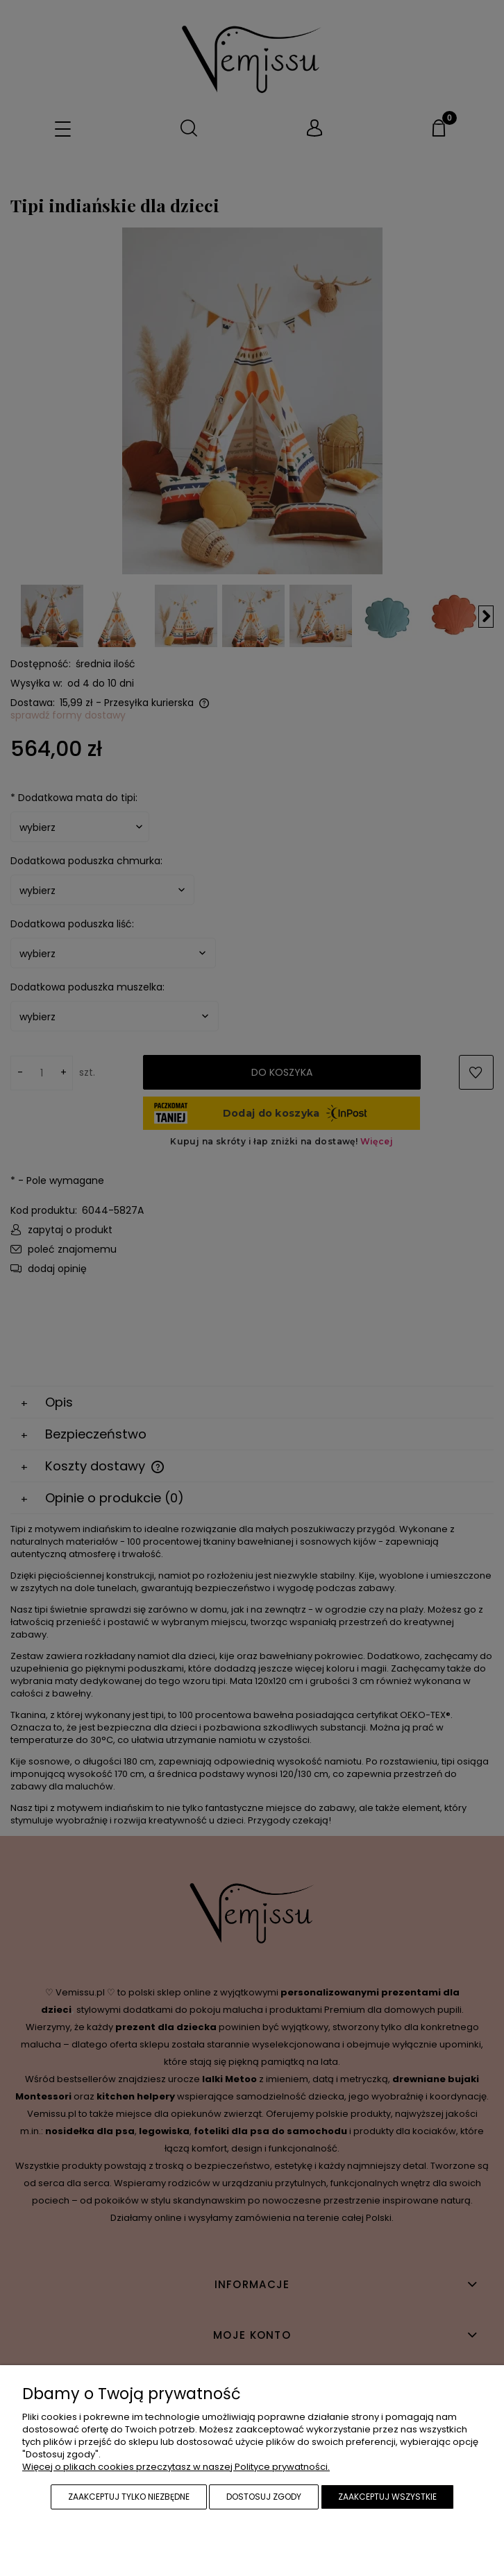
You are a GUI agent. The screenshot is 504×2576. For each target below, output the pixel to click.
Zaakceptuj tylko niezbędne (129, 2496)
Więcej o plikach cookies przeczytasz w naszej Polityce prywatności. (176, 2466)
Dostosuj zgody (263, 2496)
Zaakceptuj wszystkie (387, 2496)
